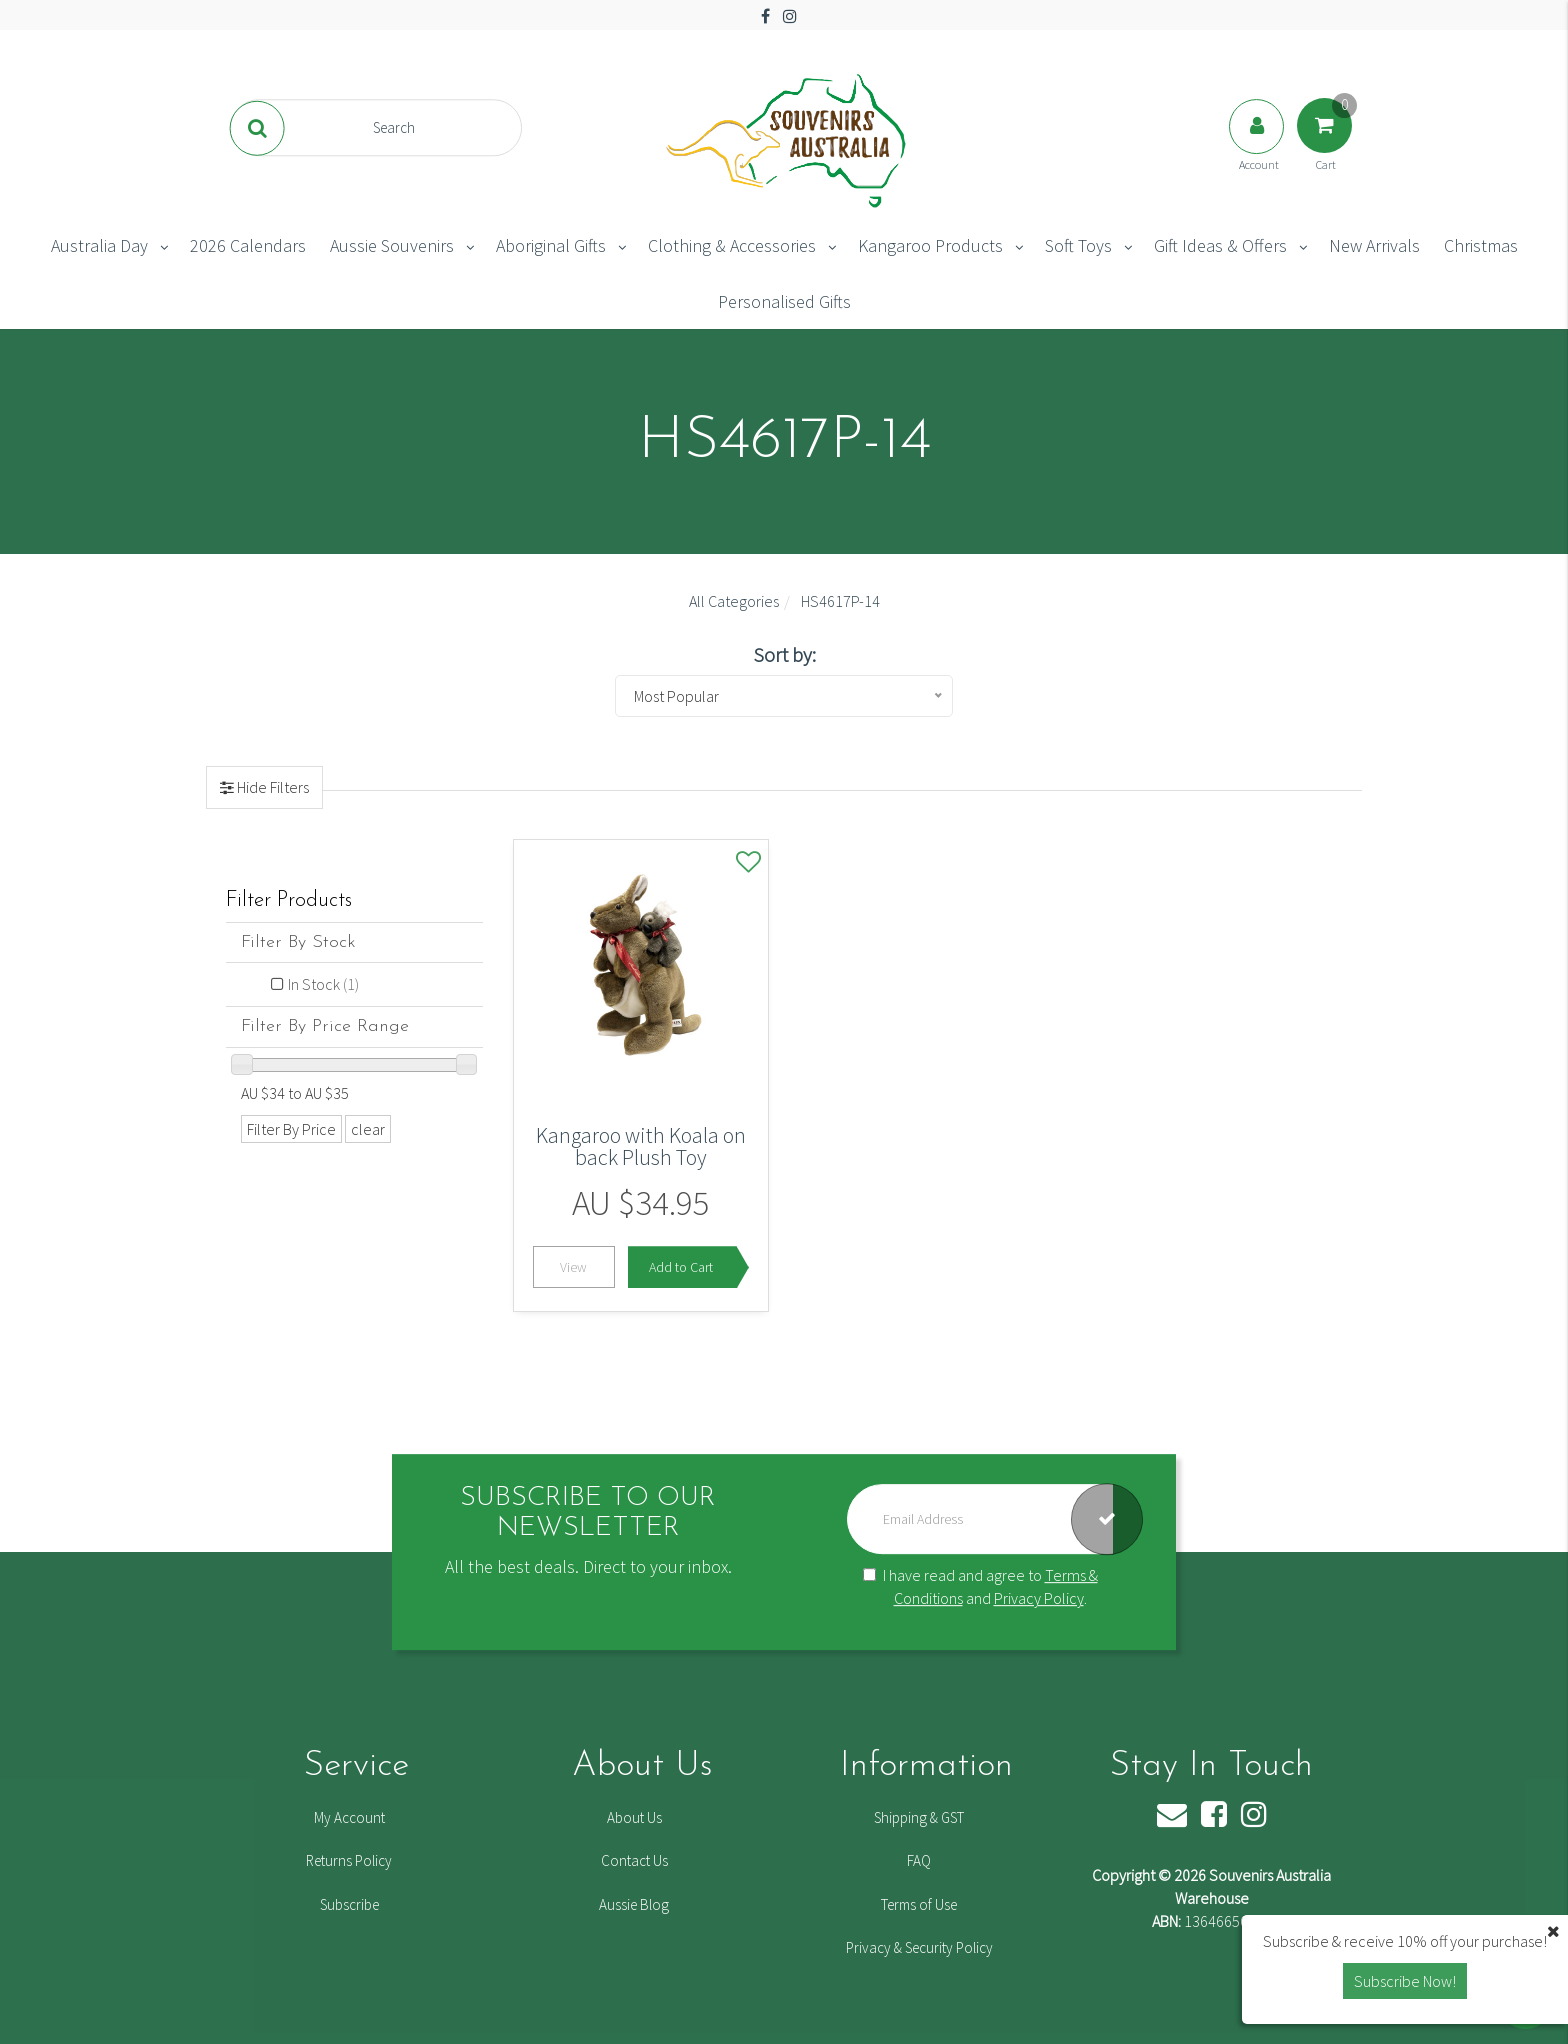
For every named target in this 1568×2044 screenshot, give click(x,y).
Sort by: (784, 654)
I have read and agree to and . (980, 1587)
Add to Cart (681, 1267)
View (573, 1267)
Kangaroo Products (930, 245)
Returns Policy (349, 1860)
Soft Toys (1078, 245)
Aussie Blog (634, 1904)
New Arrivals (1374, 245)
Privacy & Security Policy (919, 1947)
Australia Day (99, 245)
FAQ (919, 1860)
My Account (349, 1817)
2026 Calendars (248, 245)
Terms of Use (919, 1904)
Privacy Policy (1039, 1598)
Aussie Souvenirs (392, 245)
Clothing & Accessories (732, 245)
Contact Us (634, 1860)
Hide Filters (271, 787)
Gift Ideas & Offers (1220, 245)
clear (368, 1129)
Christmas (1481, 245)
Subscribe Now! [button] (1405, 1981)
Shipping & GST (919, 1817)
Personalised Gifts (784, 301)
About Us (634, 1817)
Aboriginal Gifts (551, 245)
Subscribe (349, 1904)
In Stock (323, 984)
